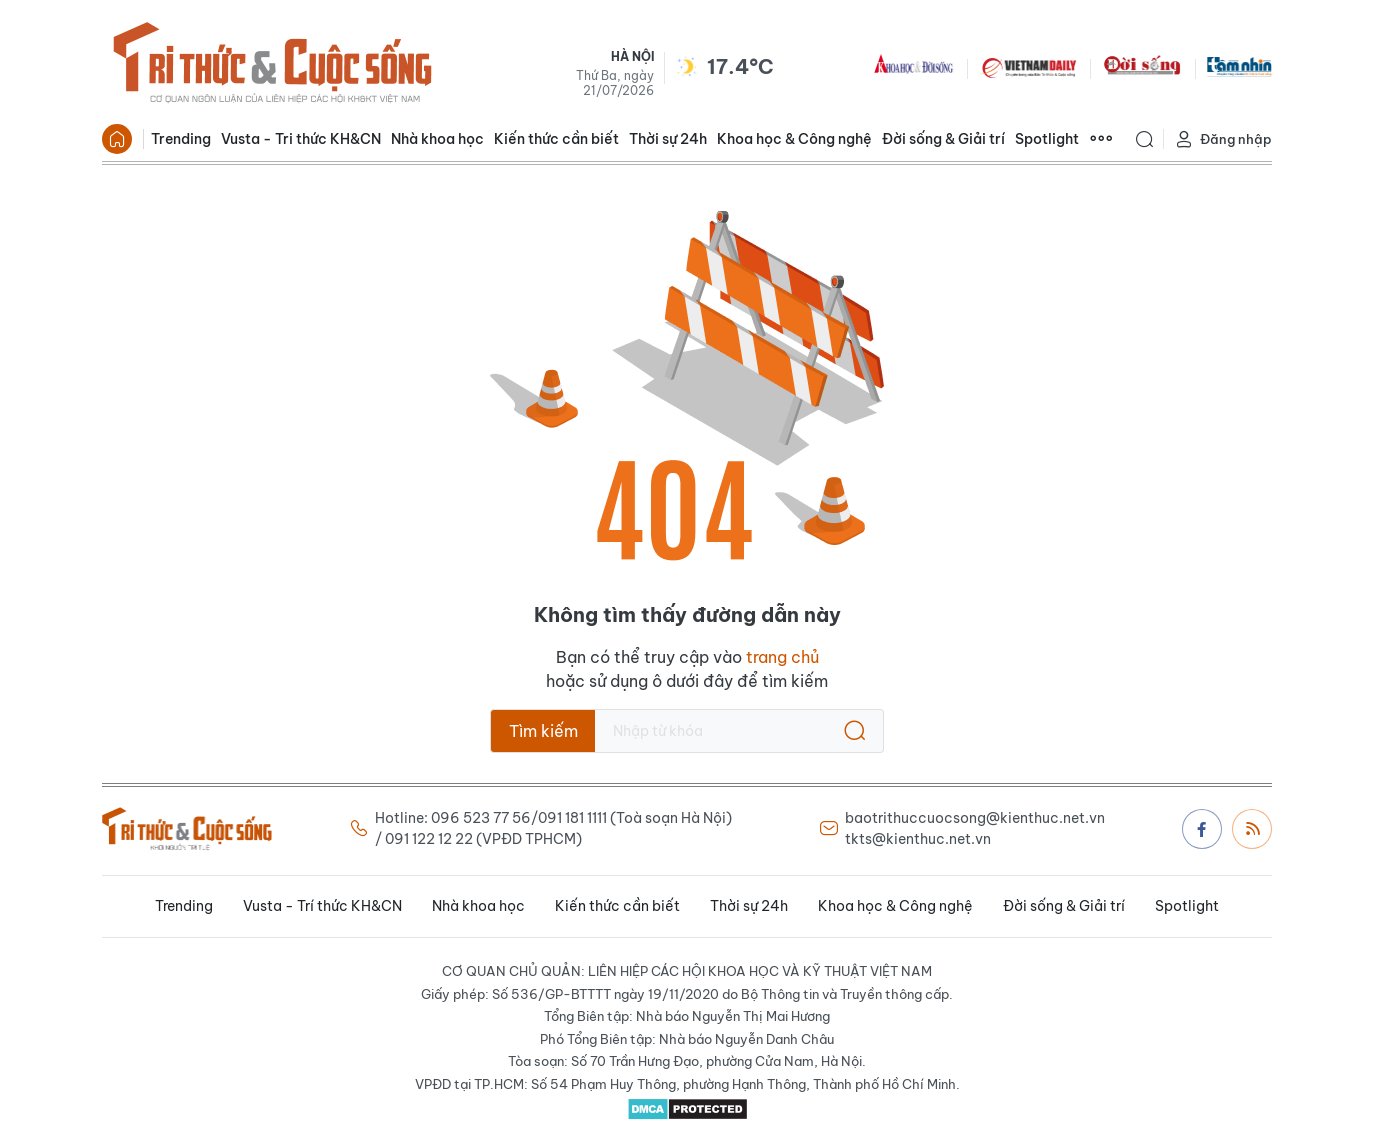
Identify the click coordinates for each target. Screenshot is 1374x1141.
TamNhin (1239, 66)
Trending (181, 139)
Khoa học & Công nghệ (794, 139)
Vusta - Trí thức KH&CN (322, 906)
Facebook (1202, 829)
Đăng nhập (1223, 139)
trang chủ (782, 657)
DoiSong (1142, 66)
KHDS (914, 66)
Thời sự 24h (668, 139)
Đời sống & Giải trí (943, 139)
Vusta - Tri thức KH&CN (301, 139)
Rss (1253, 828)
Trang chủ (117, 139)
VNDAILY (1028, 66)
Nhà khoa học (437, 139)
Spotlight (1047, 139)
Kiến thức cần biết (556, 139)
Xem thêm (1101, 139)
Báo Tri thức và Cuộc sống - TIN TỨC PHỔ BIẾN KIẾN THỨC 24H (272, 66)
